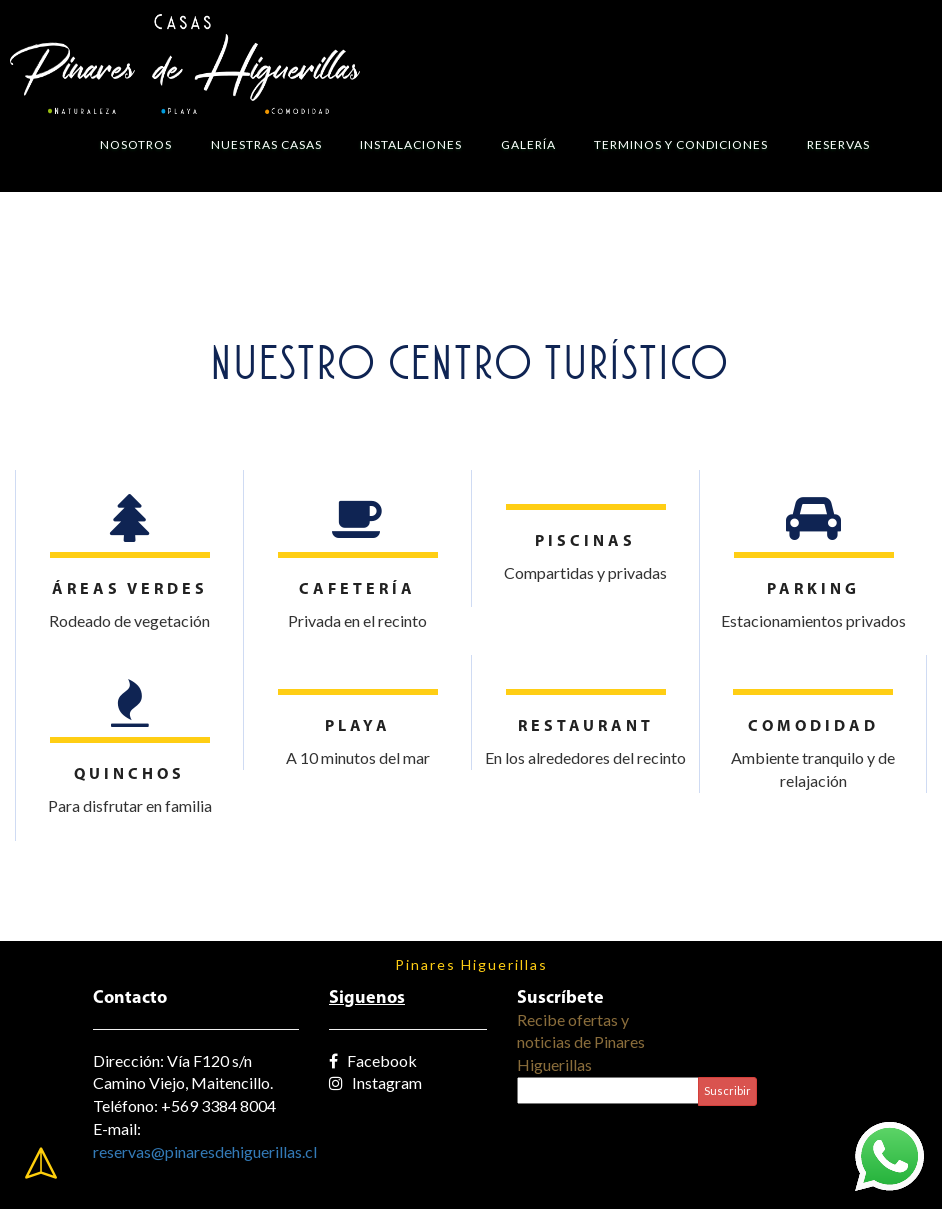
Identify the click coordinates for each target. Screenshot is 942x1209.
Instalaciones (411, 144)
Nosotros (136, 144)
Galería (528, 144)
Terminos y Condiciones (681, 144)
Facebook (373, 1060)
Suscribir (727, 1090)
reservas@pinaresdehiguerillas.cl (205, 1151)
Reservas (838, 144)
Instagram (375, 1082)
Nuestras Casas (266, 144)
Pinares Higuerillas (471, 964)
